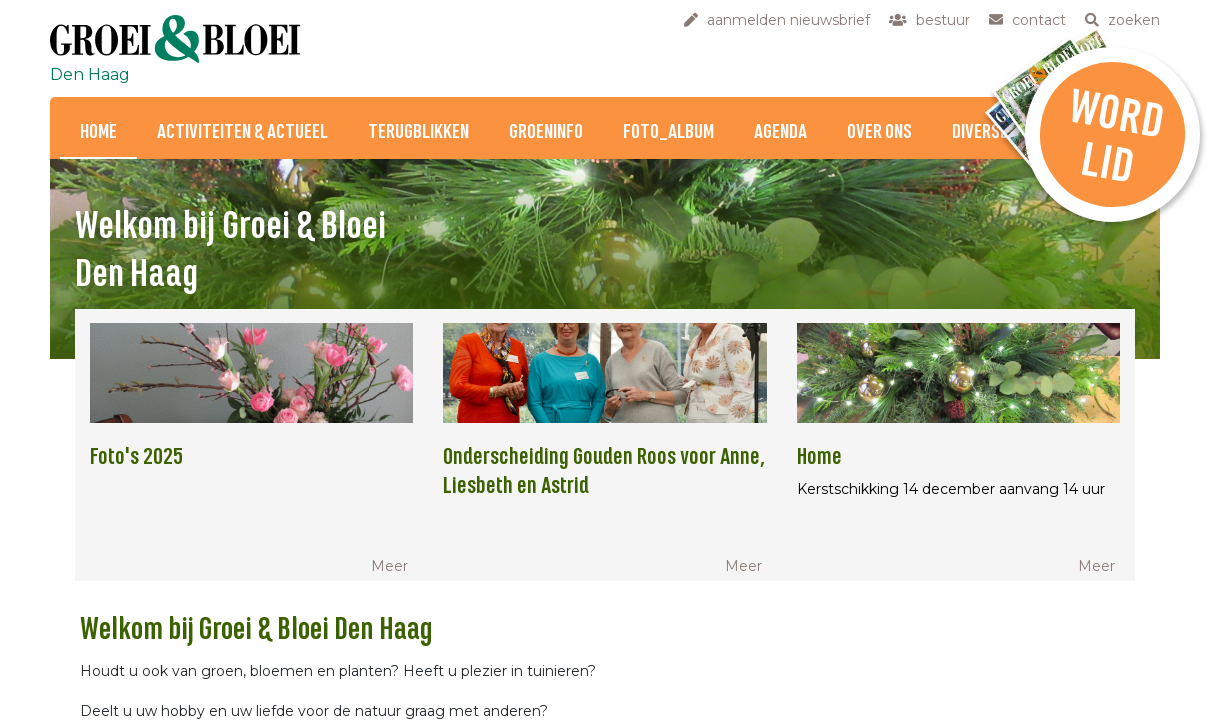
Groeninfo (546, 132)
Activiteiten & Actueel (242, 132)
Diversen (984, 132)
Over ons (879, 132)
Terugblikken (418, 132)
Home (98, 132)
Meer (389, 566)
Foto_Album (668, 132)
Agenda (780, 132)
